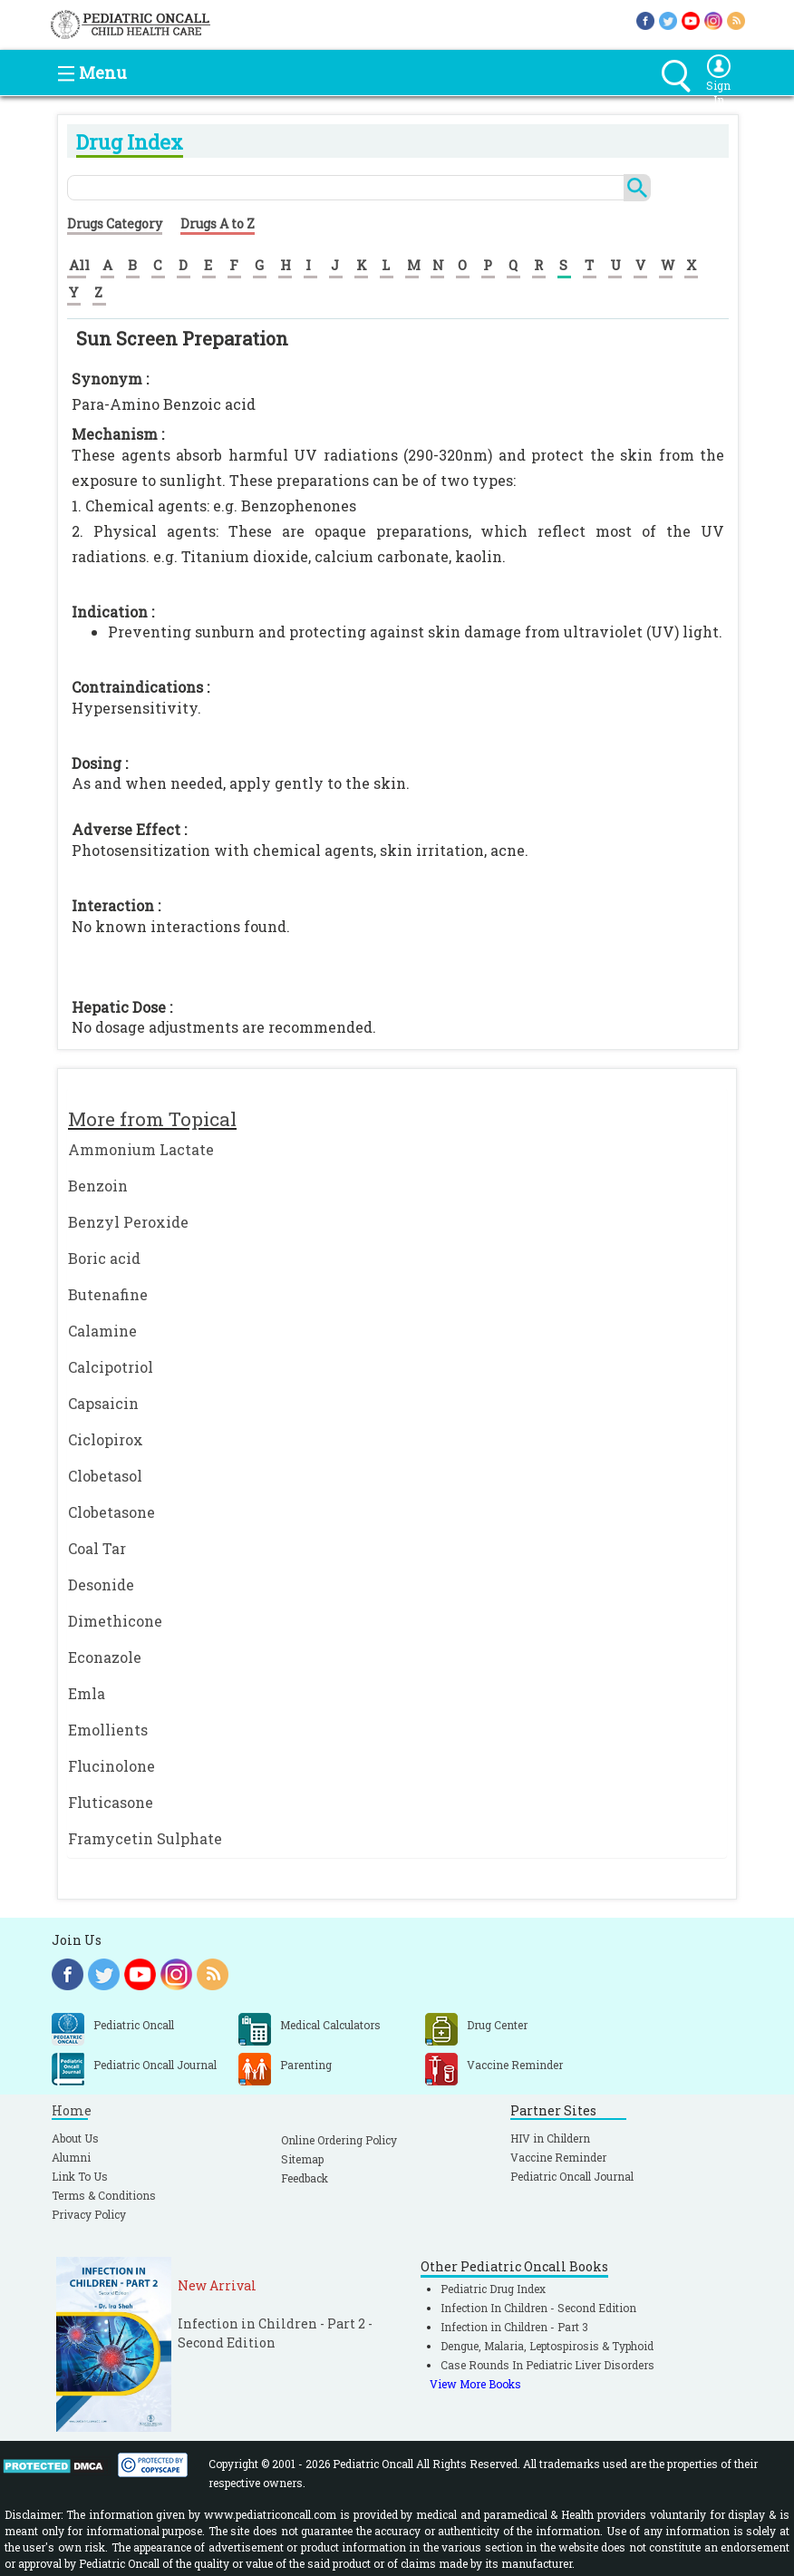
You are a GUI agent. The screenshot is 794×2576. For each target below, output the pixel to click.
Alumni (71, 2157)
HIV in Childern (550, 2138)
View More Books (475, 2384)
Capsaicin (103, 1403)
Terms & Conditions (104, 2195)
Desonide (101, 1584)
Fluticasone (110, 1802)
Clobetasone (111, 1511)
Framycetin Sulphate (145, 1838)
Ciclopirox (105, 1439)
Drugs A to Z (217, 223)
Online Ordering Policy (339, 2140)
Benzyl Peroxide (128, 1221)
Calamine (102, 1330)
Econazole (104, 1657)
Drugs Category (114, 223)
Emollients (108, 1729)
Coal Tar (97, 1548)
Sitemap (302, 2159)
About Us (75, 2138)
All (79, 265)
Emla (86, 1693)
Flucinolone (111, 1765)
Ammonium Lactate (141, 1149)
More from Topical (152, 1119)
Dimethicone (115, 1620)
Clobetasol (105, 1475)
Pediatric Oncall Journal (572, 2176)
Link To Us (80, 2176)
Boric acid (104, 1258)
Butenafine (108, 1294)
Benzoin (98, 1185)
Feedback (304, 2178)
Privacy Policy (89, 2214)
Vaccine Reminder (558, 2157)
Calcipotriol (110, 1366)
